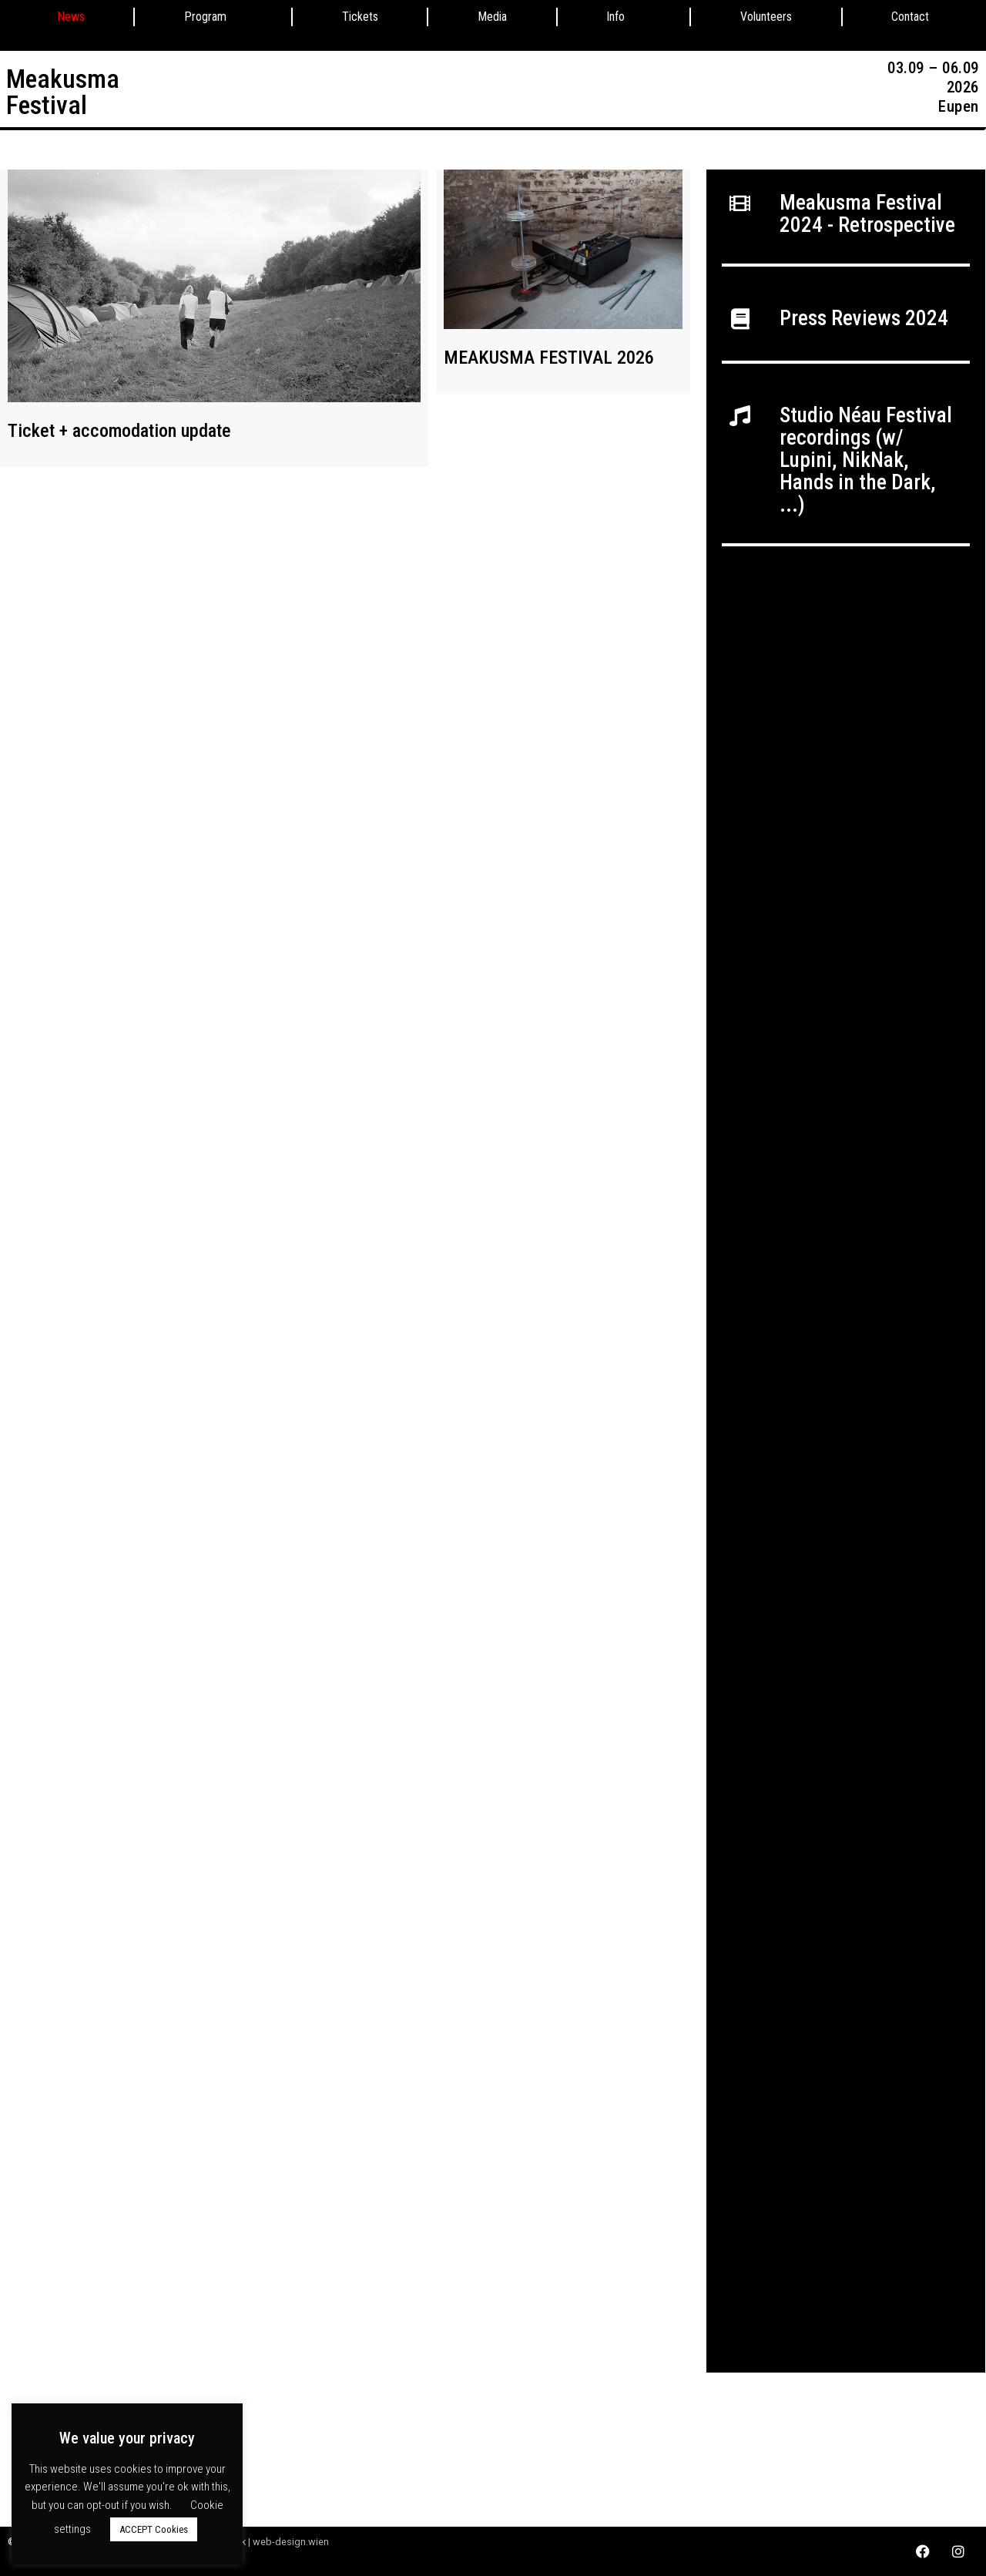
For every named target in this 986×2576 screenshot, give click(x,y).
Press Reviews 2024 (864, 318)
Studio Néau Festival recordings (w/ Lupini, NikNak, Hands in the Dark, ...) (866, 460)
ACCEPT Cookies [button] (153, 2529)
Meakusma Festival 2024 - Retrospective (867, 213)
